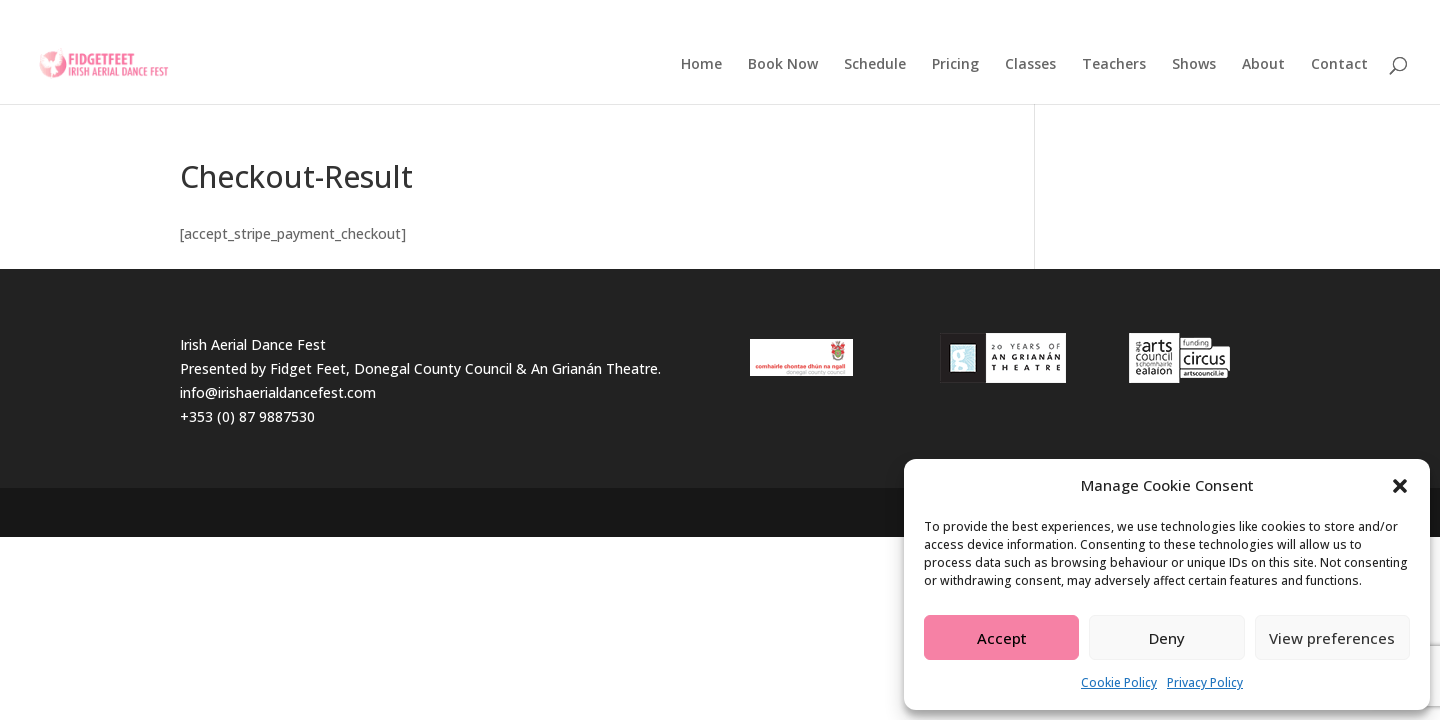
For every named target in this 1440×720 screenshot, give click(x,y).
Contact (1339, 65)
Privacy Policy (1205, 682)
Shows (1194, 65)
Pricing (955, 65)
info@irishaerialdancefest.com (278, 392)
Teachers (1114, 65)
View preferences (1332, 638)
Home (701, 65)
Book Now (783, 65)
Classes (1030, 65)
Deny (1167, 638)
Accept (1002, 638)
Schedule (875, 65)
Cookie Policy (1119, 682)
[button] (1400, 486)
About (1263, 65)
